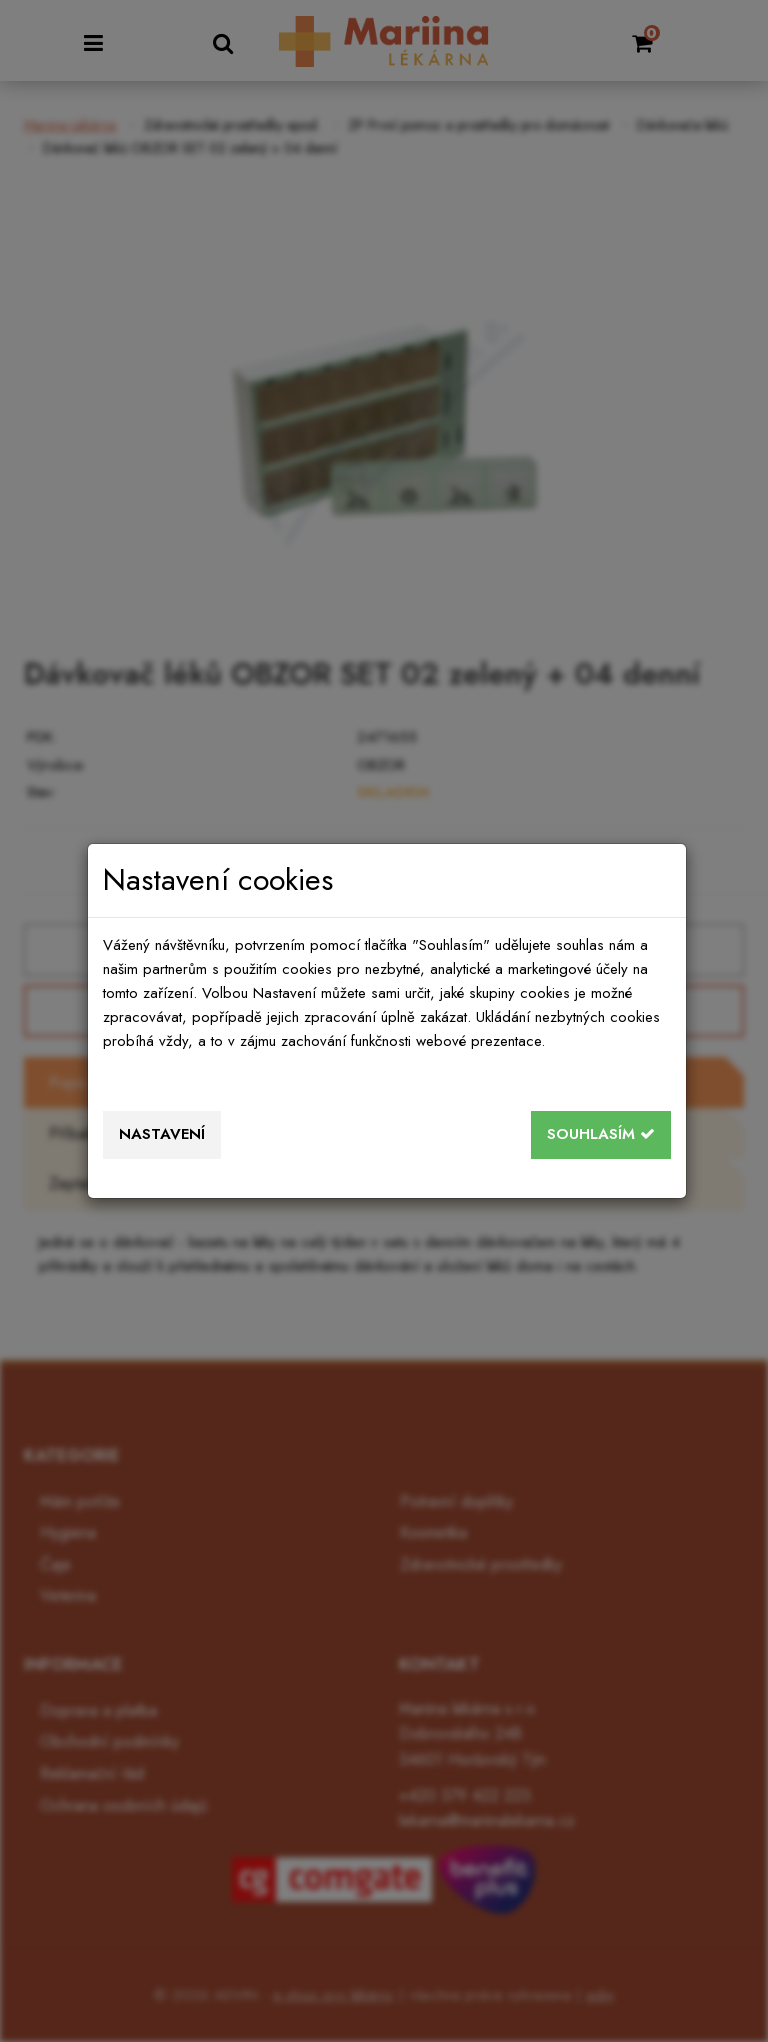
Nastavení (162, 1134)
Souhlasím (601, 1134)
